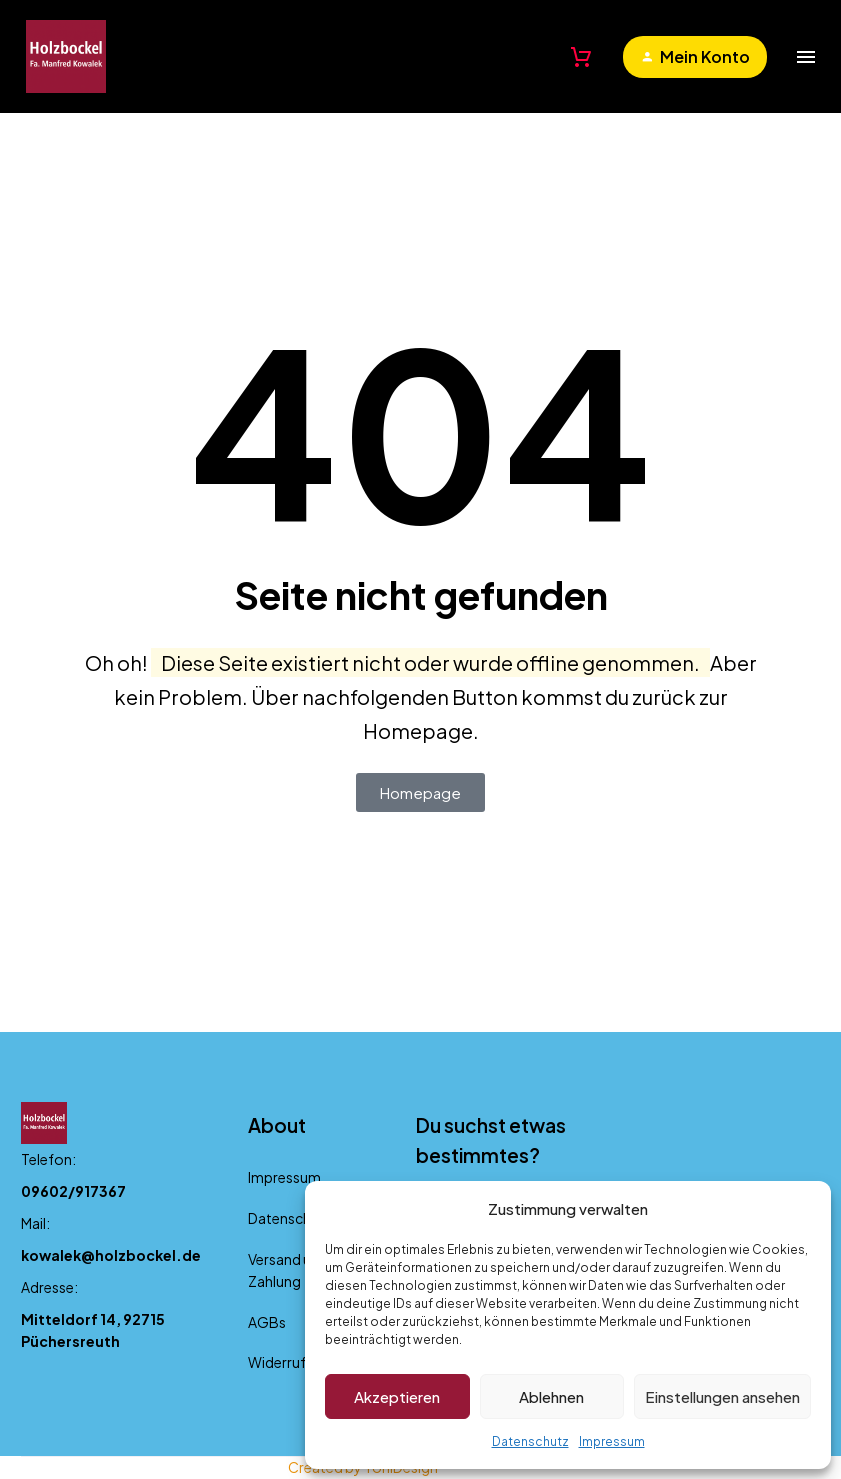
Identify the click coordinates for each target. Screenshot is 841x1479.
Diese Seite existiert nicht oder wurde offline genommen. (430, 662)
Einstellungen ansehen (722, 1396)
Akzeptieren (397, 1396)
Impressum (612, 1441)
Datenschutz (530, 1441)
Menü (806, 57)
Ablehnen (551, 1396)
